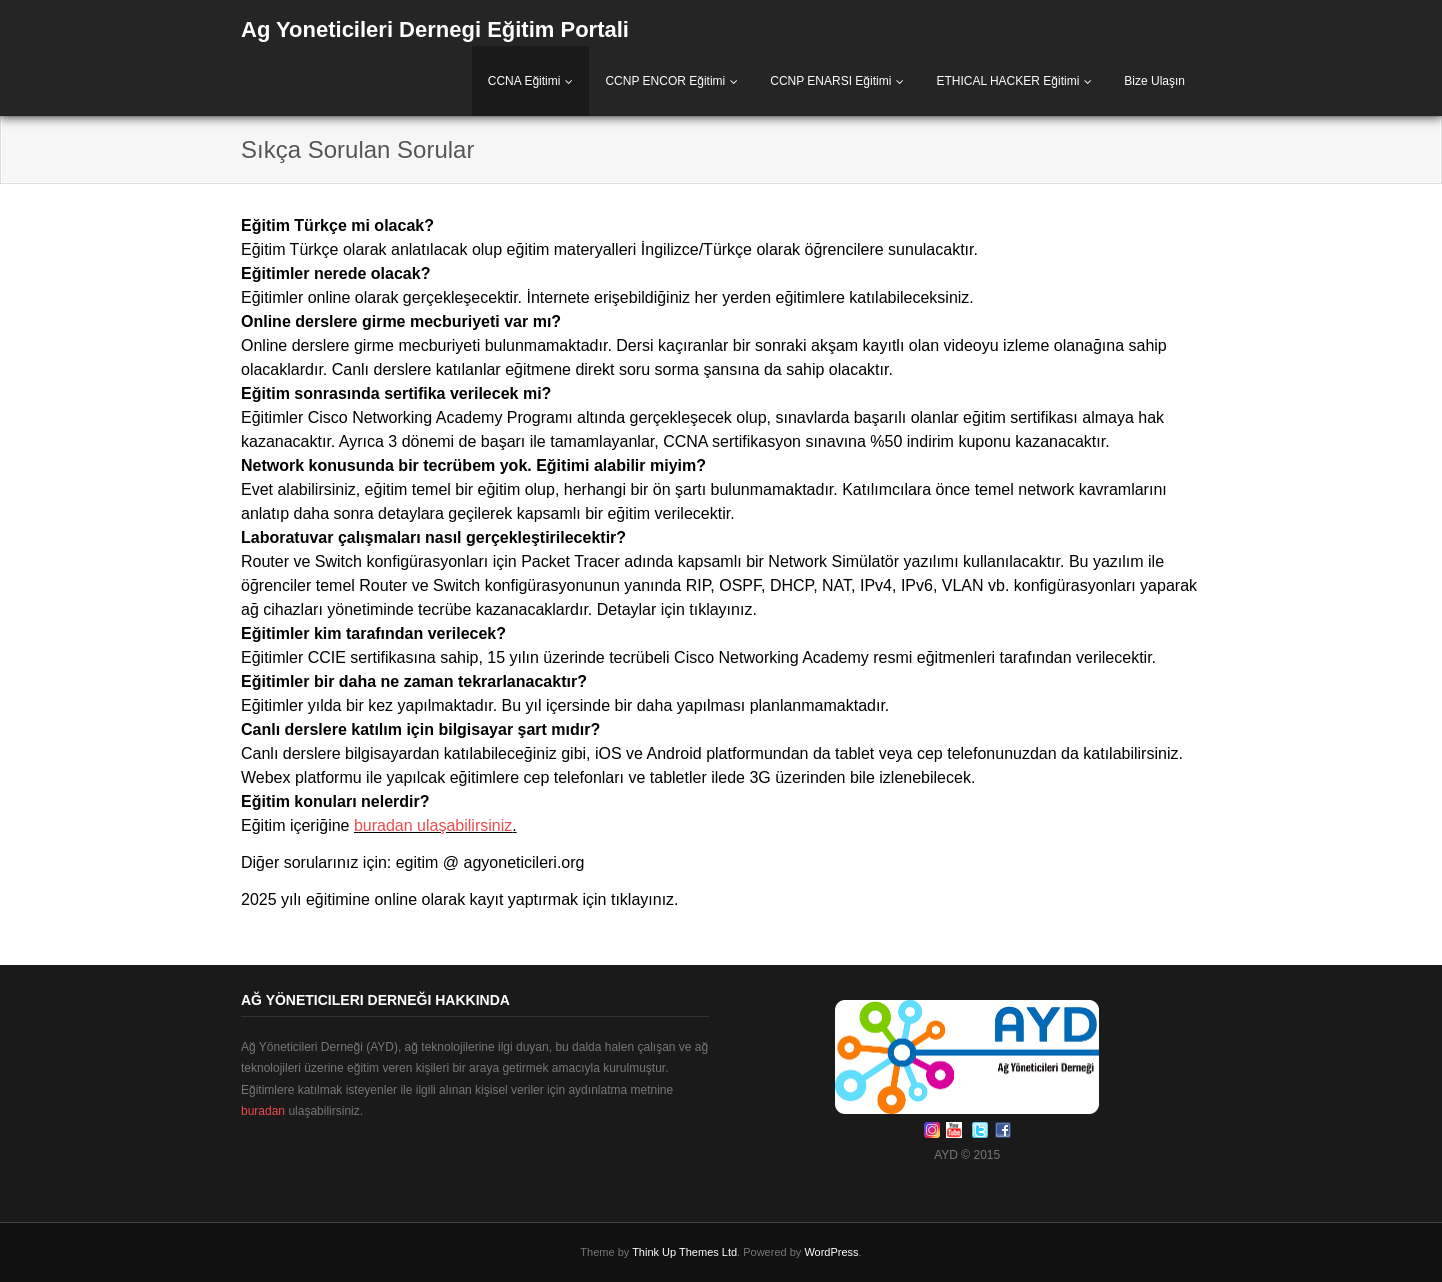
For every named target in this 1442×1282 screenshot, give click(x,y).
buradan (263, 1111)
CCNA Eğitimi (524, 81)
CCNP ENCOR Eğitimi (665, 81)
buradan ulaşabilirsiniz (433, 825)
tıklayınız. (723, 609)
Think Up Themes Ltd (684, 1252)
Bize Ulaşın (1154, 81)
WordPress (831, 1252)
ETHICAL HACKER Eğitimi (1007, 81)
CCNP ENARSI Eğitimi (830, 81)
